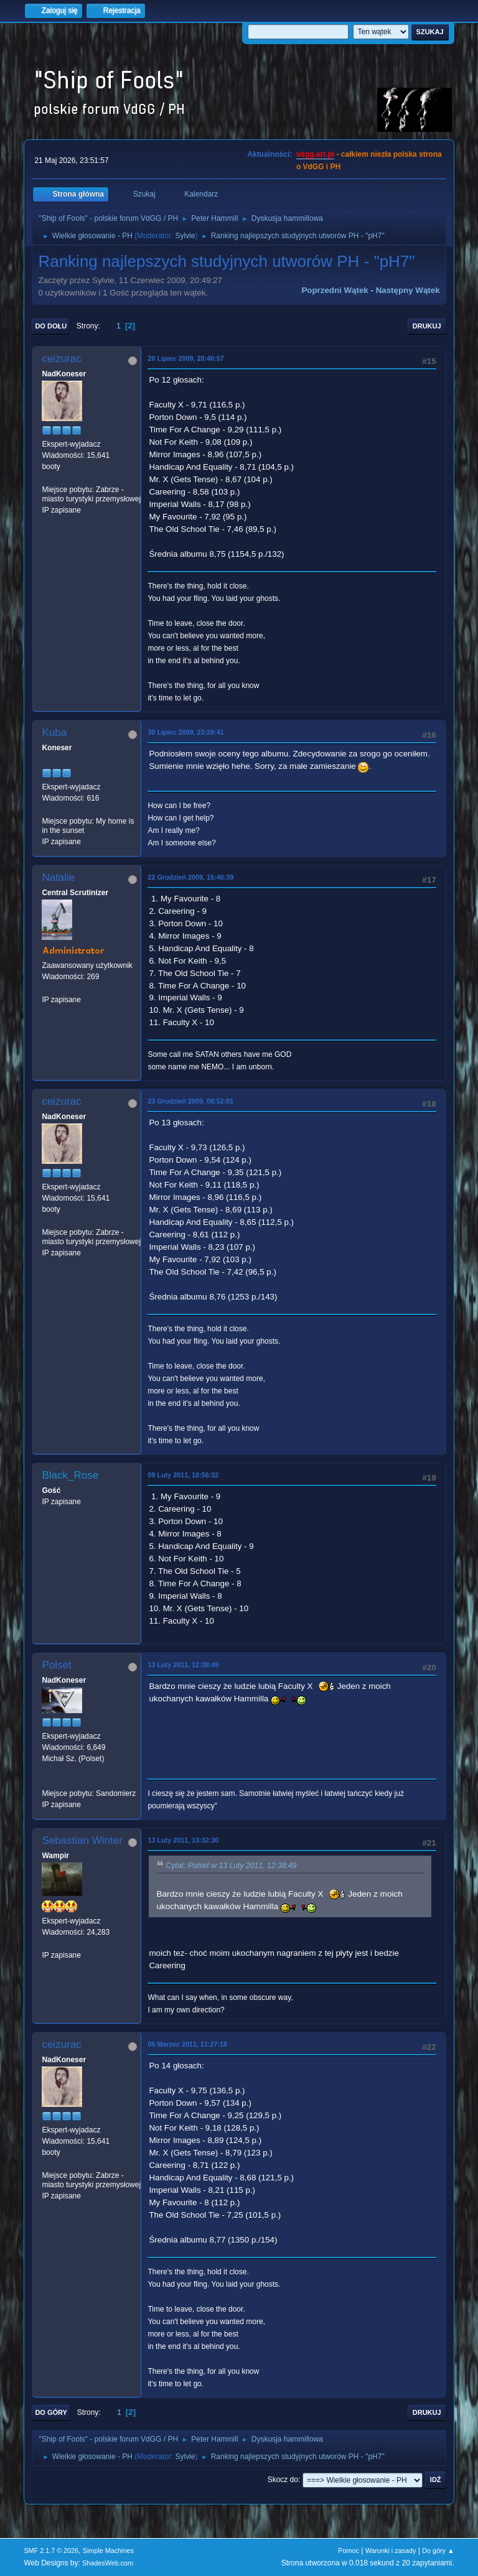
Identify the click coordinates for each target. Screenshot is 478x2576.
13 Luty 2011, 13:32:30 (183, 1840)
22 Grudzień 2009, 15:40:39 (190, 877)
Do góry (51, 2412)
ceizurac (61, 359)
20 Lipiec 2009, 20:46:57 (185, 358)
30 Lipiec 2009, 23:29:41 (185, 732)
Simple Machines (108, 2550)
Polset (56, 1665)
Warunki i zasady (390, 2550)
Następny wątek (408, 290)
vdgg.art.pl (315, 154)
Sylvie (185, 235)
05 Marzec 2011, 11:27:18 (187, 2044)
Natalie (58, 877)
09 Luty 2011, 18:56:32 (183, 1475)
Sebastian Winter (82, 1840)
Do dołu (51, 326)
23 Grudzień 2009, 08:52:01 (190, 1101)
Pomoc (348, 2550)
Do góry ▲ (438, 2550)
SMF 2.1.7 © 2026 (51, 2550)
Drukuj (427, 326)
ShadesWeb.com (107, 2563)
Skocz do (283, 2479)
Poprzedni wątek (334, 290)
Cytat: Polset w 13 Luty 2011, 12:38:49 (231, 1865)
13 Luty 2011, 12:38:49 (183, 1664)
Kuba (54, 732)
